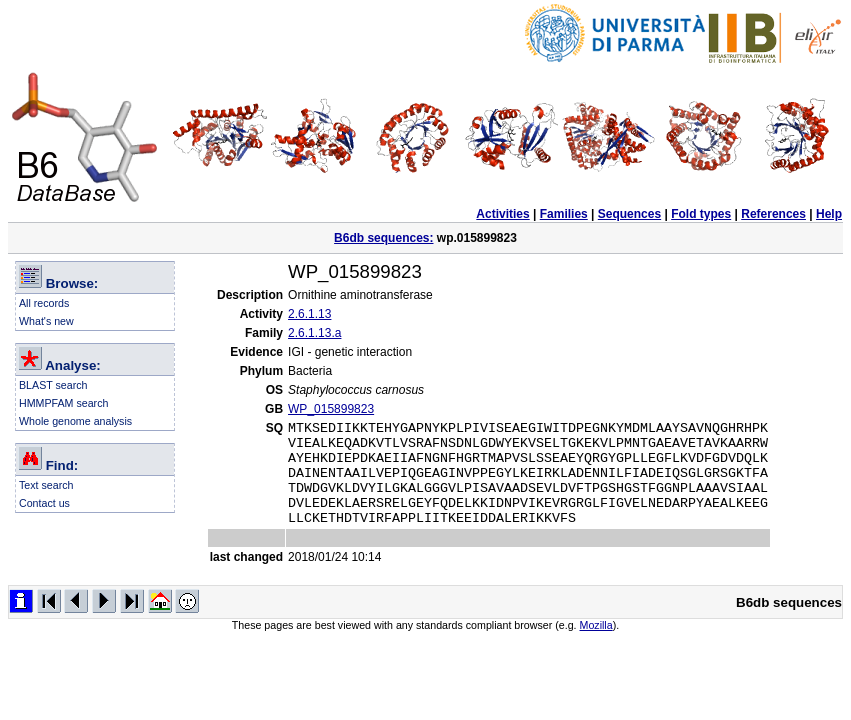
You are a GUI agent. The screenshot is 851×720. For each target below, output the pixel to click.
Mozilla (596, 646)
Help (829, 214)
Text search (46, 485)
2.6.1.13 (309, 314)
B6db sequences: (383, 238)
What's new (46, 321)
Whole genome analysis (75, 421)
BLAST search (53, 385)
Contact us (44, 503)
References (773, 214)
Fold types (701, 214)
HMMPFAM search (63, 403)
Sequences (629, 214)
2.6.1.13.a (314, 333)
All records (44, 303)
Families (564, 214)
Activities (502, 214)
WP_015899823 (331, 409)
